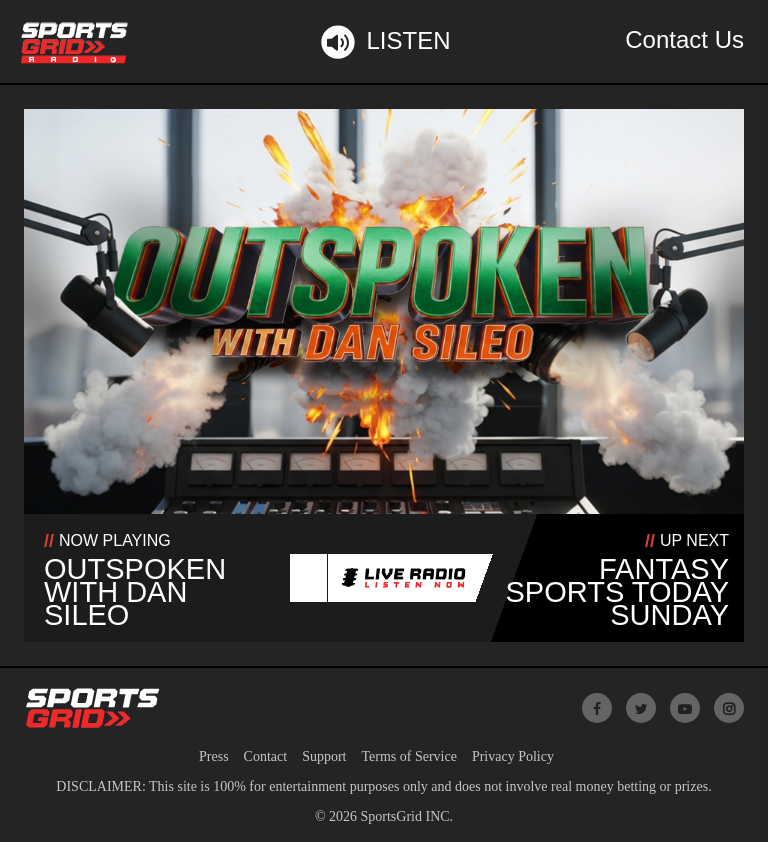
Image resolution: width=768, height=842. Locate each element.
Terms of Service (408, 756)
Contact (266, 756)
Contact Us (684, 39)
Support (324, 756)
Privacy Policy (513, 756)
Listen (383, 42)
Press (214, 756)
